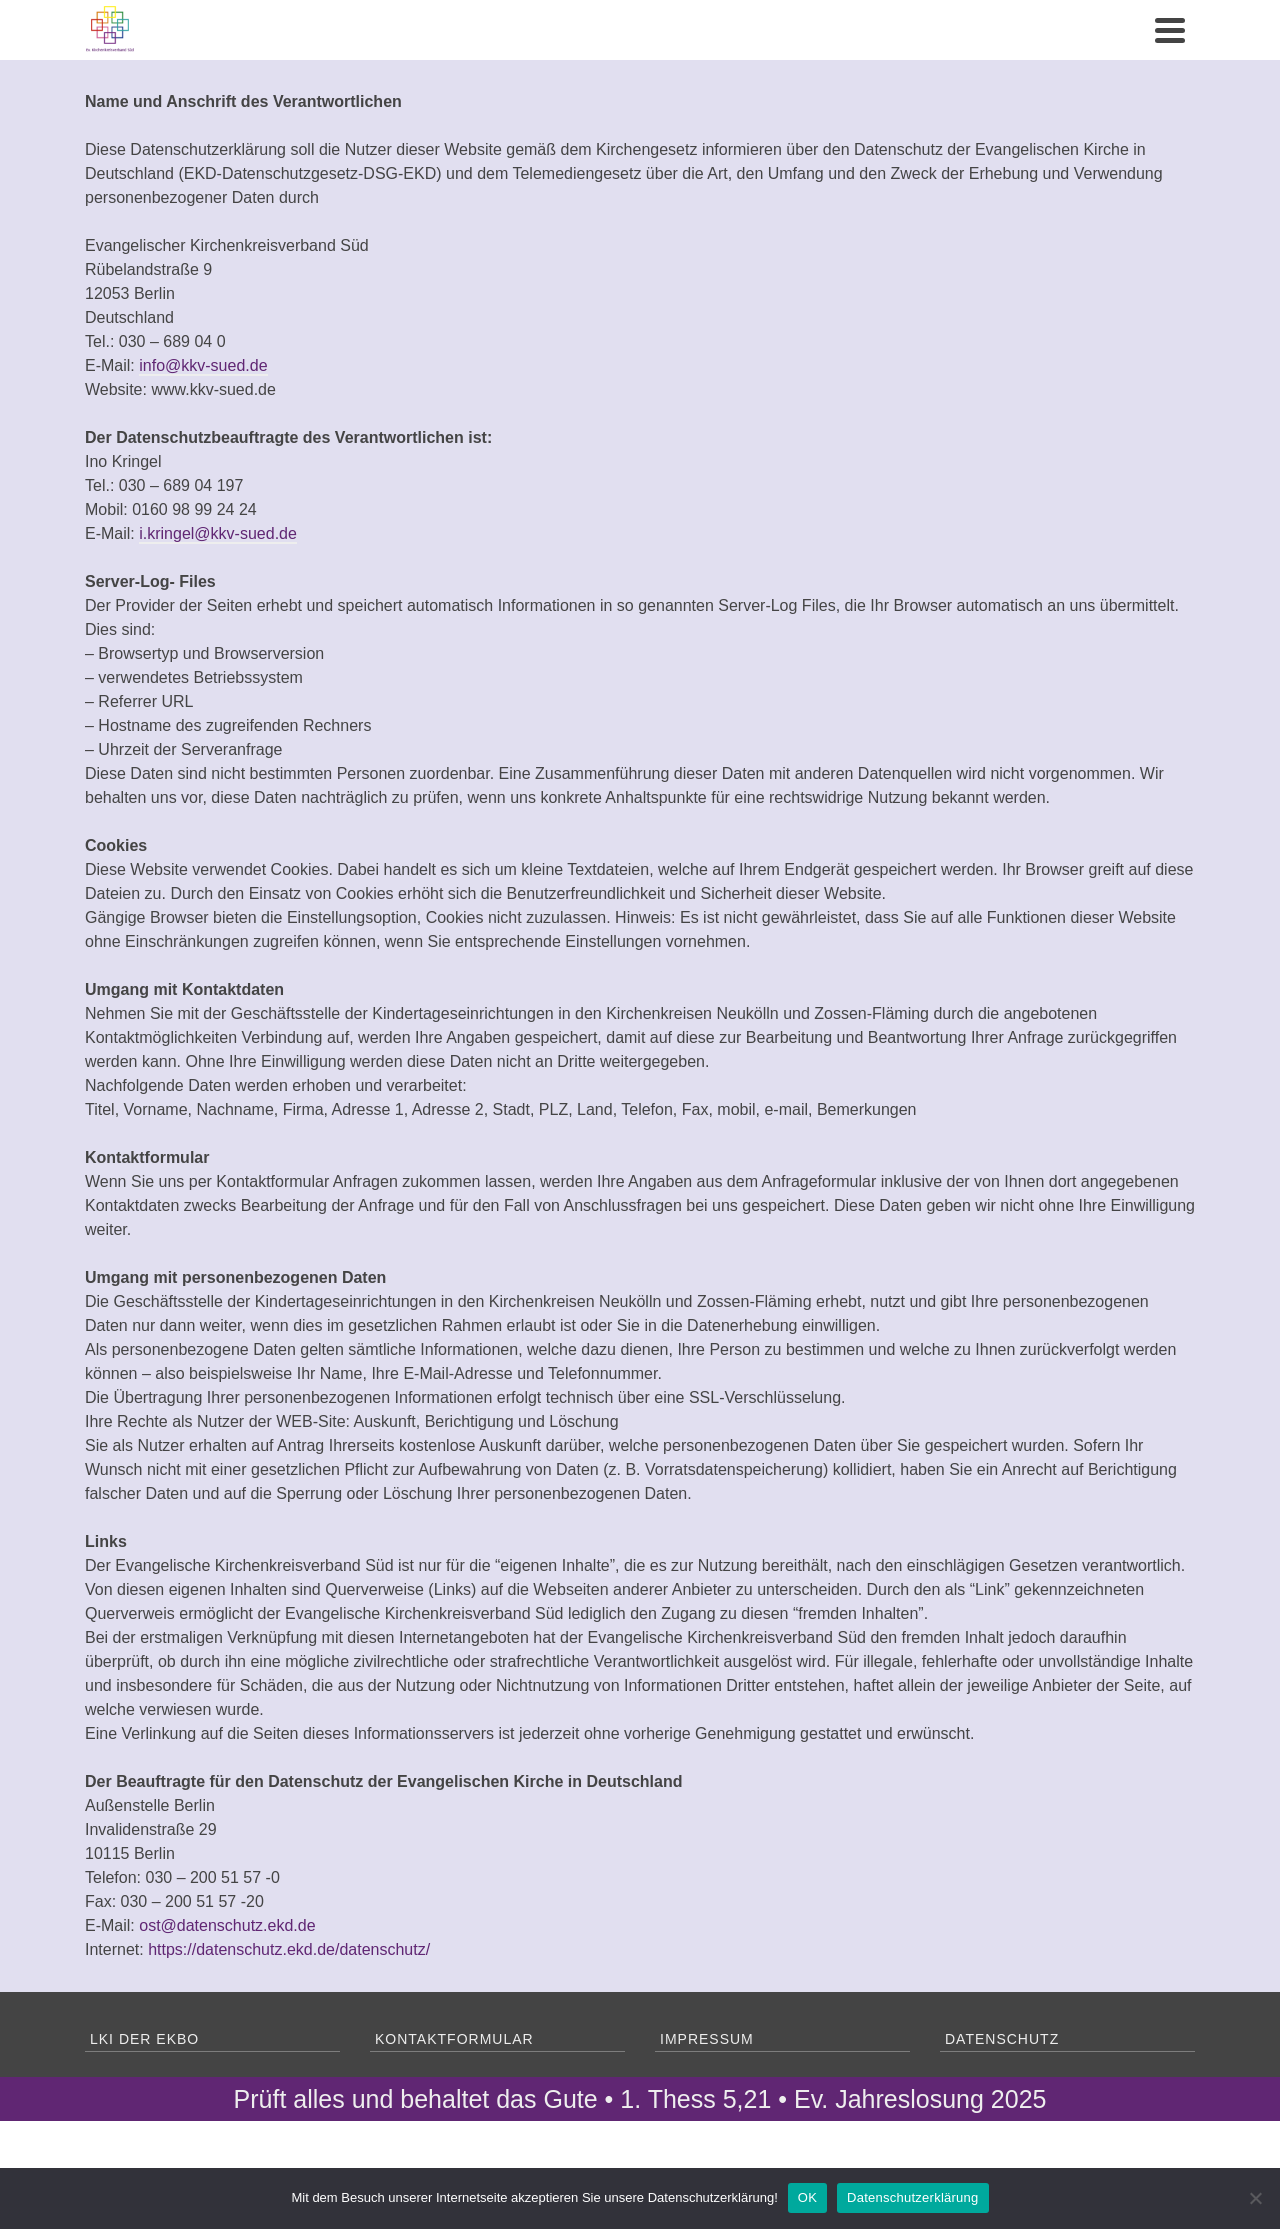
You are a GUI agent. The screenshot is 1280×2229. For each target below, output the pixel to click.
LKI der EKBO (144, 2039)
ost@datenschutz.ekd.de (227, 1925)
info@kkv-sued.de (203, 365)
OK (807, 2197)
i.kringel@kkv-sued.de (218, 533)
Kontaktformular (454, 2039)
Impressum (707, 2039)
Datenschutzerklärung (912, 2197)
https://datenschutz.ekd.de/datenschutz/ (289, 1949)
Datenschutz (1002, 2039)
